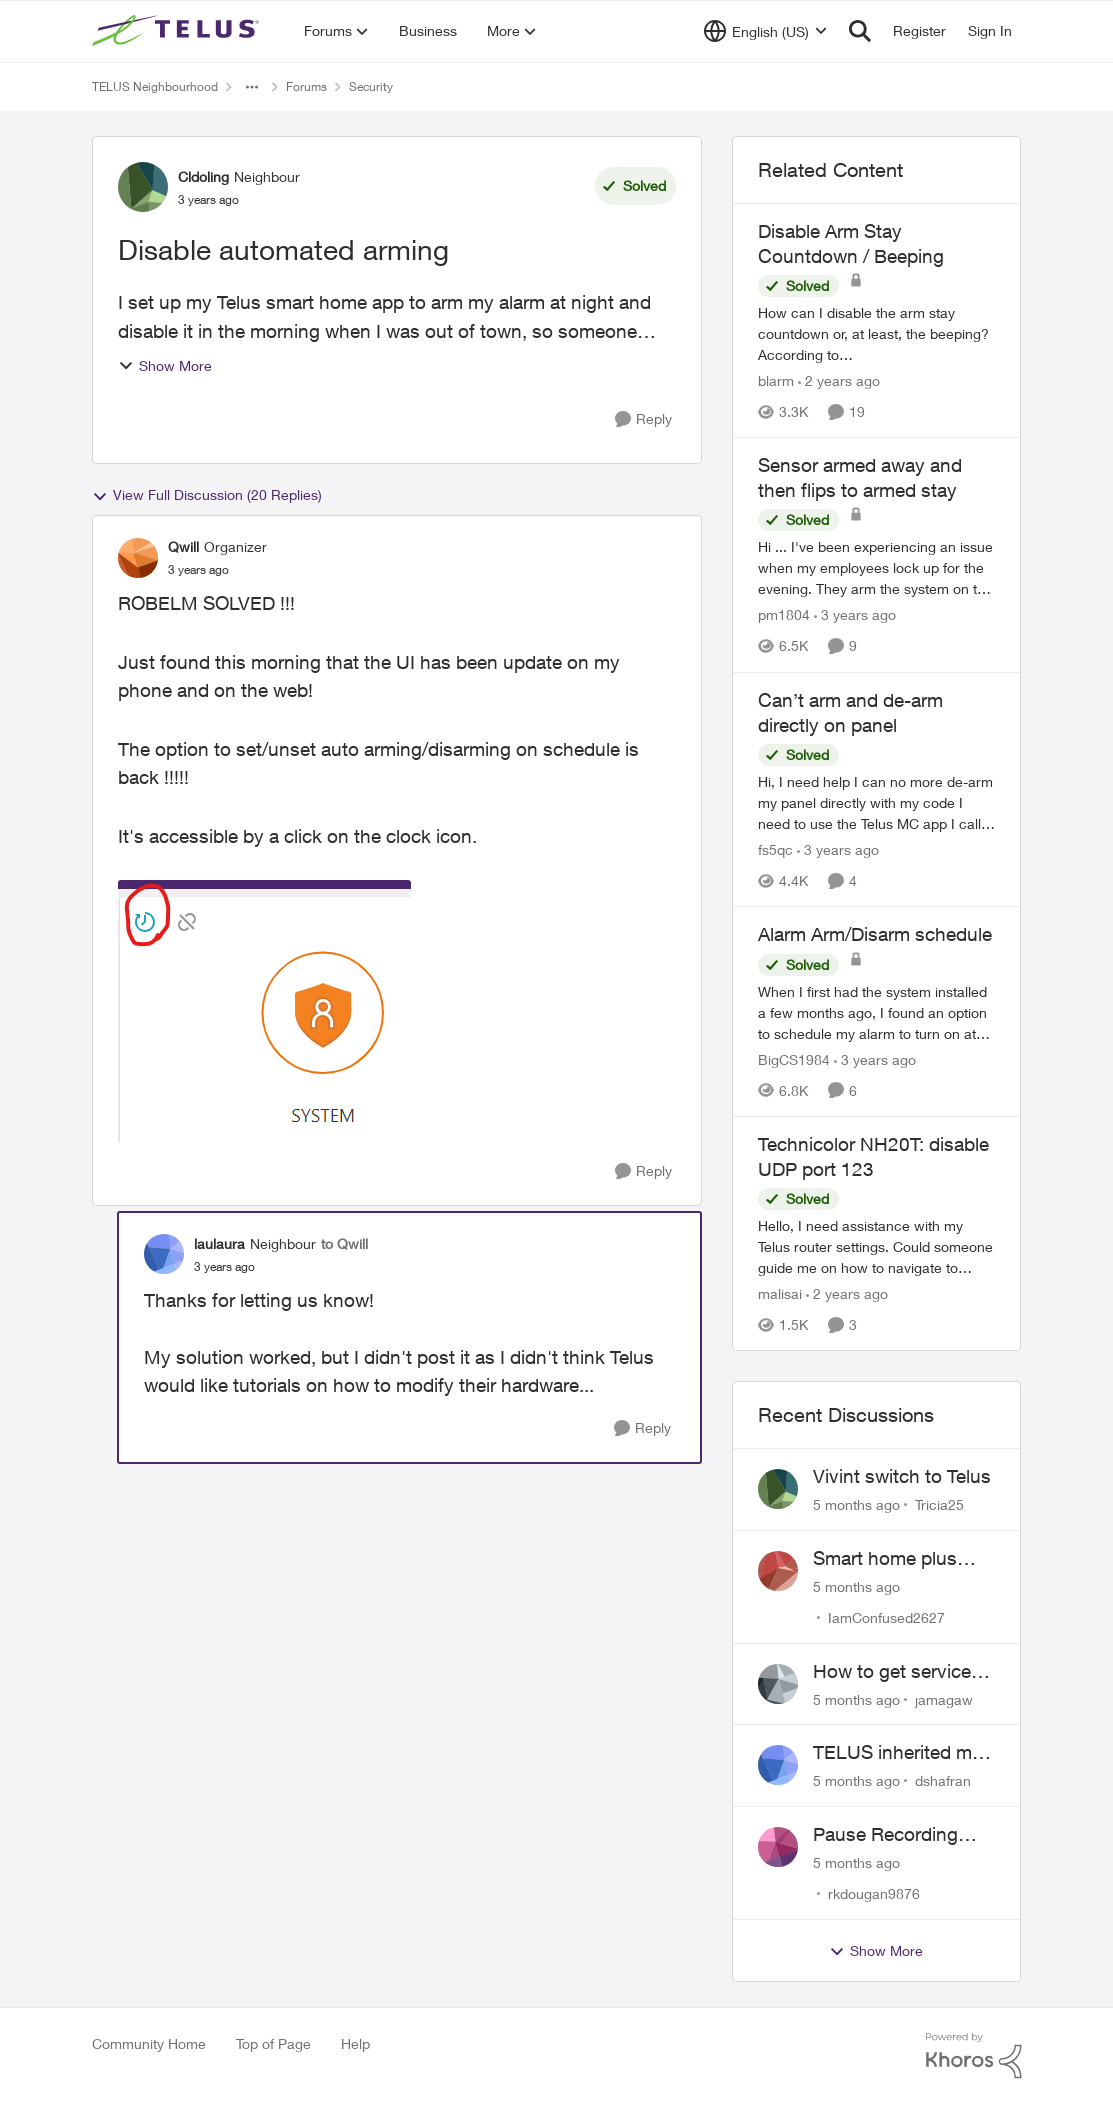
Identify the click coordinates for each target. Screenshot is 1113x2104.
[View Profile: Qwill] (138, 558)
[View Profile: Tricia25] (778, 1489)
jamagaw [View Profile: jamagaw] (944, 1698)
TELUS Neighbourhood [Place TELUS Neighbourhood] (155, 86)
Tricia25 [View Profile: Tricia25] (939, 1504)
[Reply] (643, 419)
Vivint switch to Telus (902, 1476)
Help (355, 2043)
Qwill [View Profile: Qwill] (183, 546)
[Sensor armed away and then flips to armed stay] (877, 568)
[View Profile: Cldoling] (143, 187)
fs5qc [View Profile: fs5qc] (775, 849)
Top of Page (273, 2043)
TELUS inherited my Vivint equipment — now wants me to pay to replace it (903, 1753)
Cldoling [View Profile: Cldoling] (203, 176)
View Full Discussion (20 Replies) (207, 495)
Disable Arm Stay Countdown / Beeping (851, 243)
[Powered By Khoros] (974, 2056)
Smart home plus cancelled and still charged (888, 1559)
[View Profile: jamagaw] (778, 1684)
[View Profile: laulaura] (164, 1254)
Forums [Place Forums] (306, 86)
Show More (165, 365)
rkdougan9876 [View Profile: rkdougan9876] (874, 1893)
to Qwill (344, 1243)
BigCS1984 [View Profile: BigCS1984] (794, 1059)
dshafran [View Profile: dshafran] (943, 1780)
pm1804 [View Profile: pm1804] (784, 615)
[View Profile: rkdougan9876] (778, 1847)
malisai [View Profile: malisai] (780, 1293)
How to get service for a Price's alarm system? (892, 1672)
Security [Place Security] (371, 86)
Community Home (149, 2043)
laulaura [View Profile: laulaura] (219, 1243)
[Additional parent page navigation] (252, 87)
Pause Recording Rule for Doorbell (885, 1835)
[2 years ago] (839, 380)
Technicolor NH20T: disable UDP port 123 (873, 1156)
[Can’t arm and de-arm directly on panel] (877, 802)
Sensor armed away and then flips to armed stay (860, 477)
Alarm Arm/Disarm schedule (875, 934)
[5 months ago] (856, 1504)
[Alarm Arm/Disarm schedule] (877, 1012)
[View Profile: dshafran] (778, 1765)
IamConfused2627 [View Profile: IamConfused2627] (886, 1617)
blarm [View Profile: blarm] (776, 380)
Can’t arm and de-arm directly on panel (850, 712)
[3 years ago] (855, 615)
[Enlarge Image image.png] (264, 1011)
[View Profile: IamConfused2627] (778, 1571)
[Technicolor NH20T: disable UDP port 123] (877, 1246)
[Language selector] (765, 31)
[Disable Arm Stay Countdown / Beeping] (877, 333)
